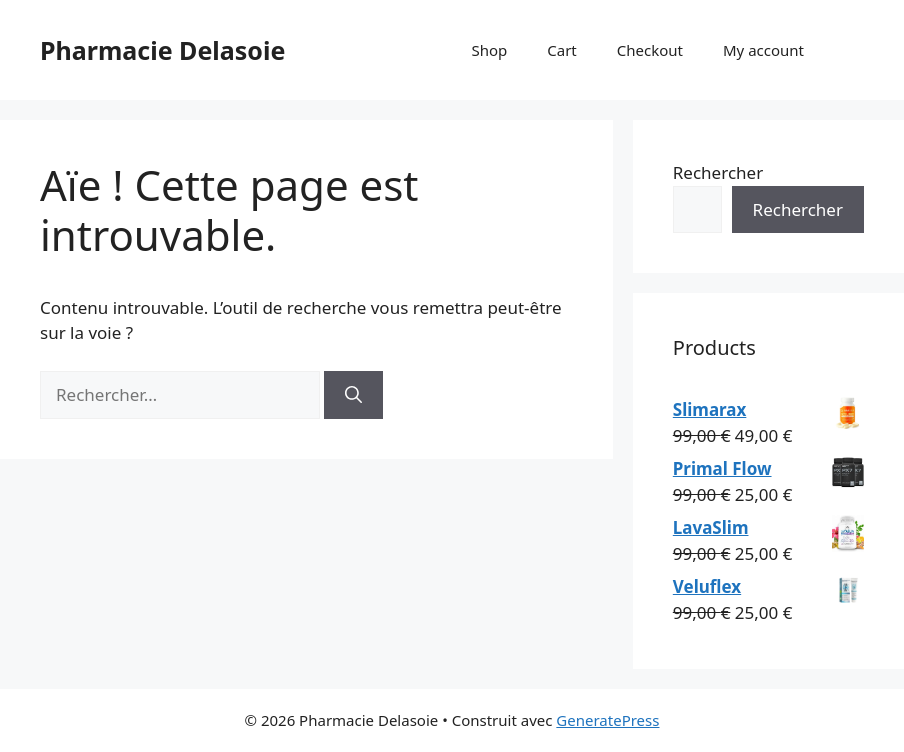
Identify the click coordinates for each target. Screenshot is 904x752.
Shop (489, 50)
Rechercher (718, 172)
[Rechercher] (353, 395)
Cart (562, 50)
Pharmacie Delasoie (162, 50)
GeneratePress (607, 720)
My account (763, 50)
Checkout (650, 50)
